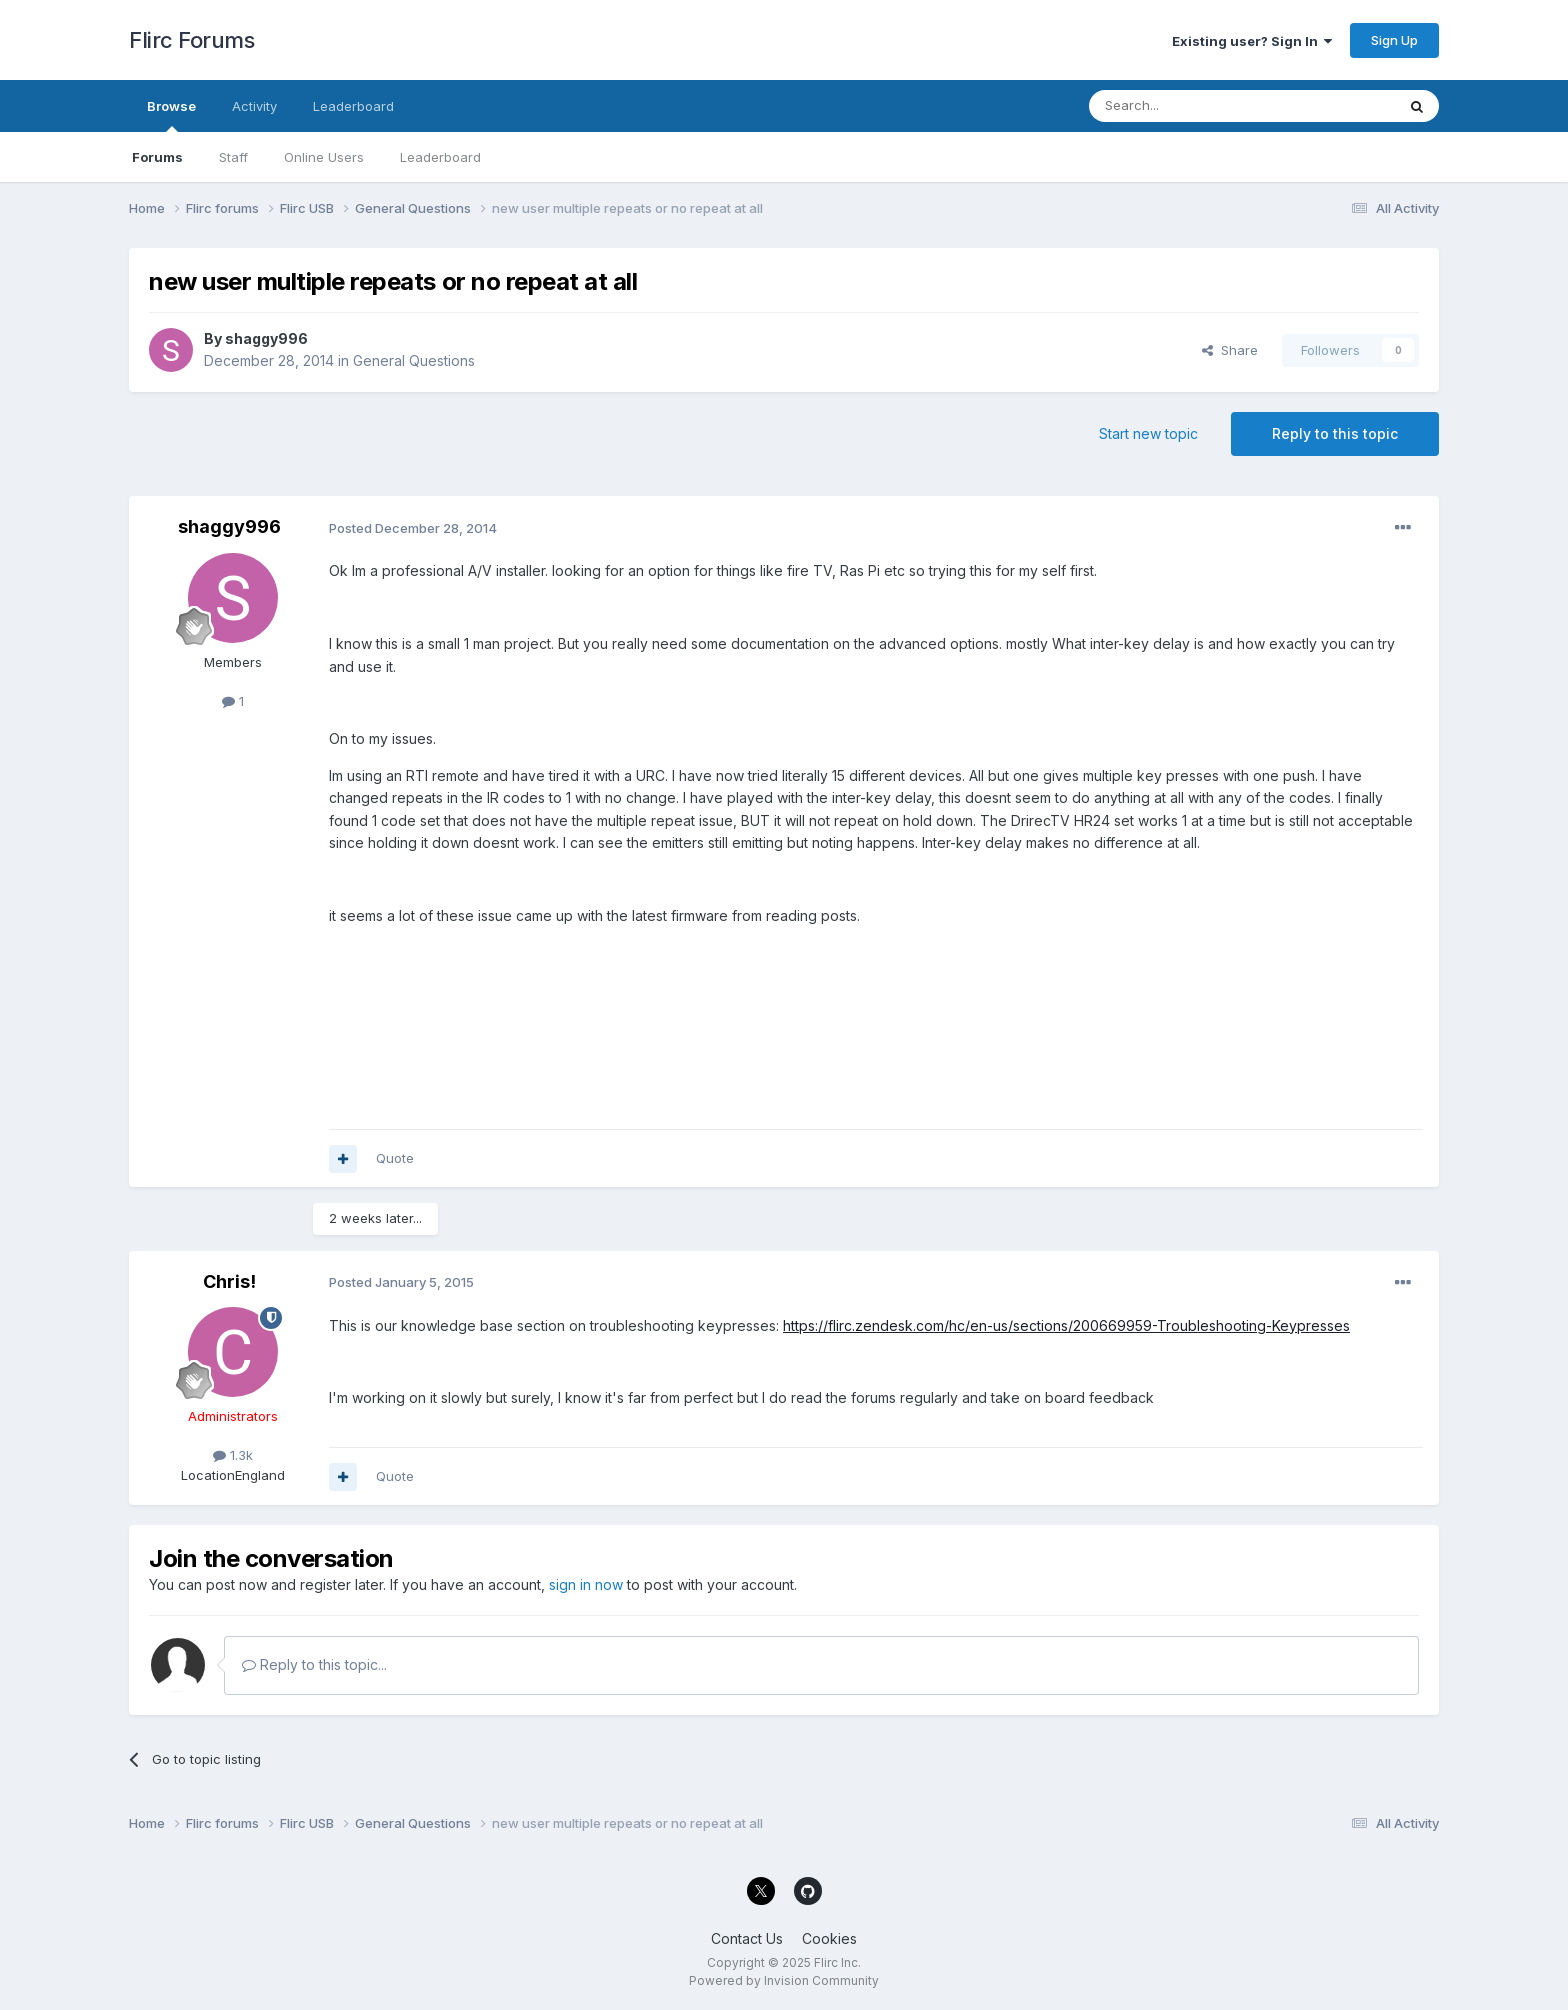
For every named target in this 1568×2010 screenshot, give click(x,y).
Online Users (324, 157)
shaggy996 (266, 338)
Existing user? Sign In (1252, 41)
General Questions (414, 360)
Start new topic (1148, 433)
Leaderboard (440, 157)
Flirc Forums (191, 40)
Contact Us (747, 1938)
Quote (395, 1158)
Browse (171, 115)
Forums (157, 157)
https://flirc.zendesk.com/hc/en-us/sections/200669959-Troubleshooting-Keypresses (1066, 1325)
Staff (233, 157)
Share (1230, 350)
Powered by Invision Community (784, 1980)
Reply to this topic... (314, 1664)
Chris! (229, 1281)
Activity (254, 106)
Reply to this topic (1335, 433)
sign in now (586, 1584)
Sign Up (1394, 40)
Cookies (829, 1938)
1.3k (233, 1455)
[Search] (1191, 106)
